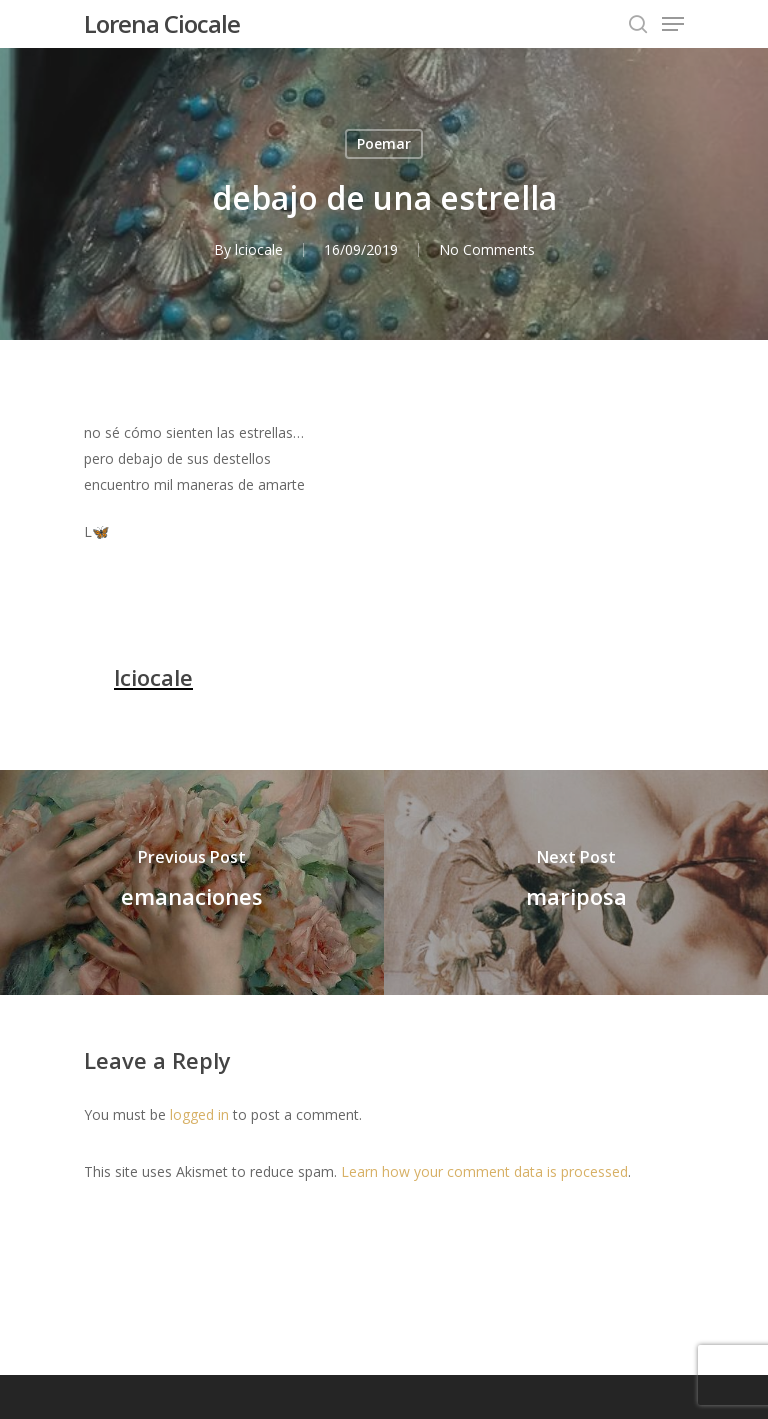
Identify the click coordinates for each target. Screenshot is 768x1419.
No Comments (487, 249)
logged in (199, 1114)
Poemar (384, 143)
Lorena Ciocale (162, 24)
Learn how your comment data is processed (484, 1171)
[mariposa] (576, 882)
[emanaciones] (192, 882)
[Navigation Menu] (673, 24)
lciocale (259, 249)
